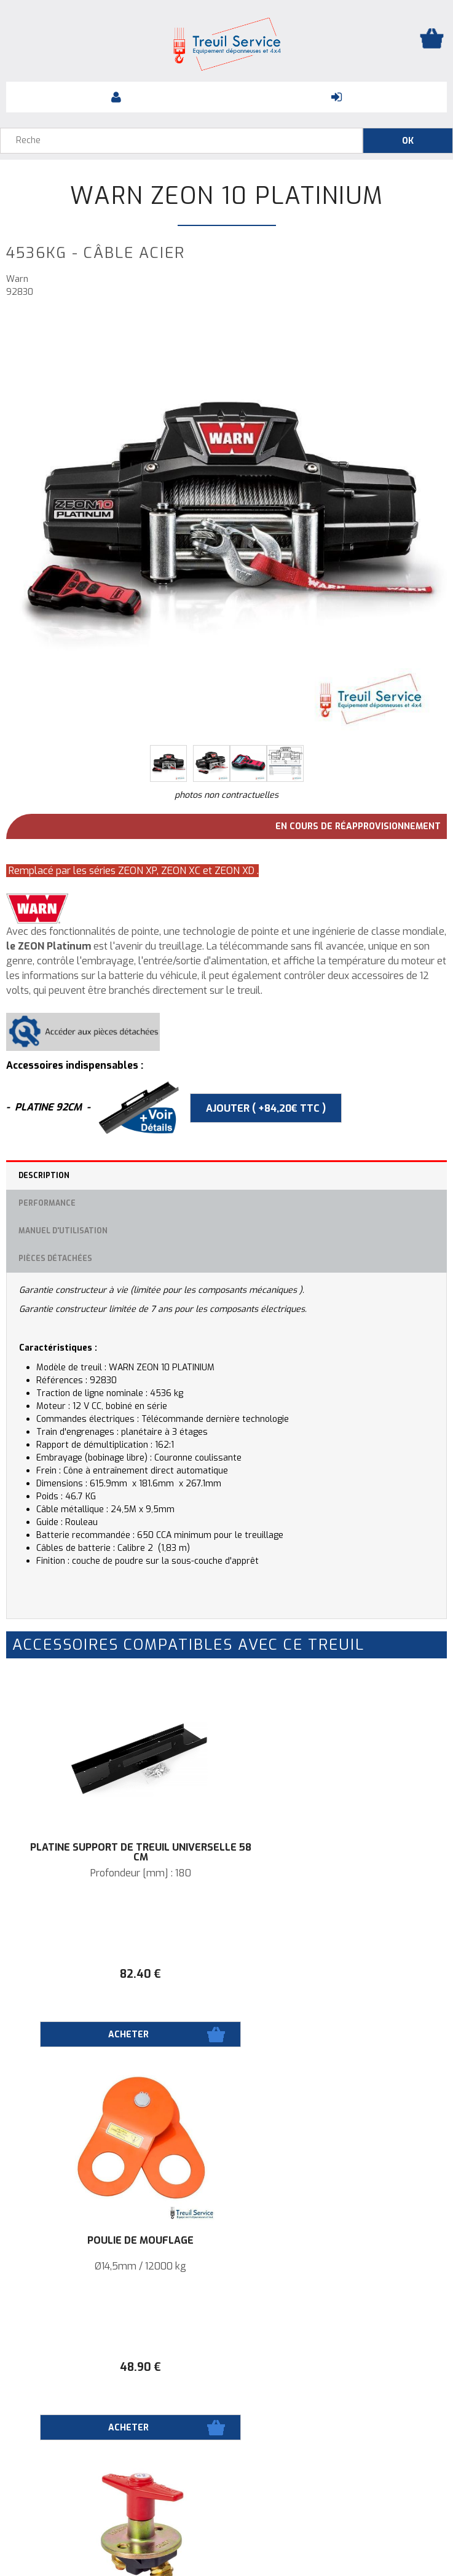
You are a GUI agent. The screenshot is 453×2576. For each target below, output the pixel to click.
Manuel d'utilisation (63, 1231)
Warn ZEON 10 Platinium (227, 196)
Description (43, 1176)
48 (336, 1974)
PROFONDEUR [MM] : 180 (336, 2266)
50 (116, 2367)
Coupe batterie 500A (116, 2241)
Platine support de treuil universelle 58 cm (116, 1852)
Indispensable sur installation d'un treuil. (116, 2266)
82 (116, 1974)
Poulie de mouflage (336, 1847)
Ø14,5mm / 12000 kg (336, 1873)
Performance (47, 1203)
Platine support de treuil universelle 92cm (336, 2245)
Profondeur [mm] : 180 (116, 1873)
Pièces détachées (55, 1258)
